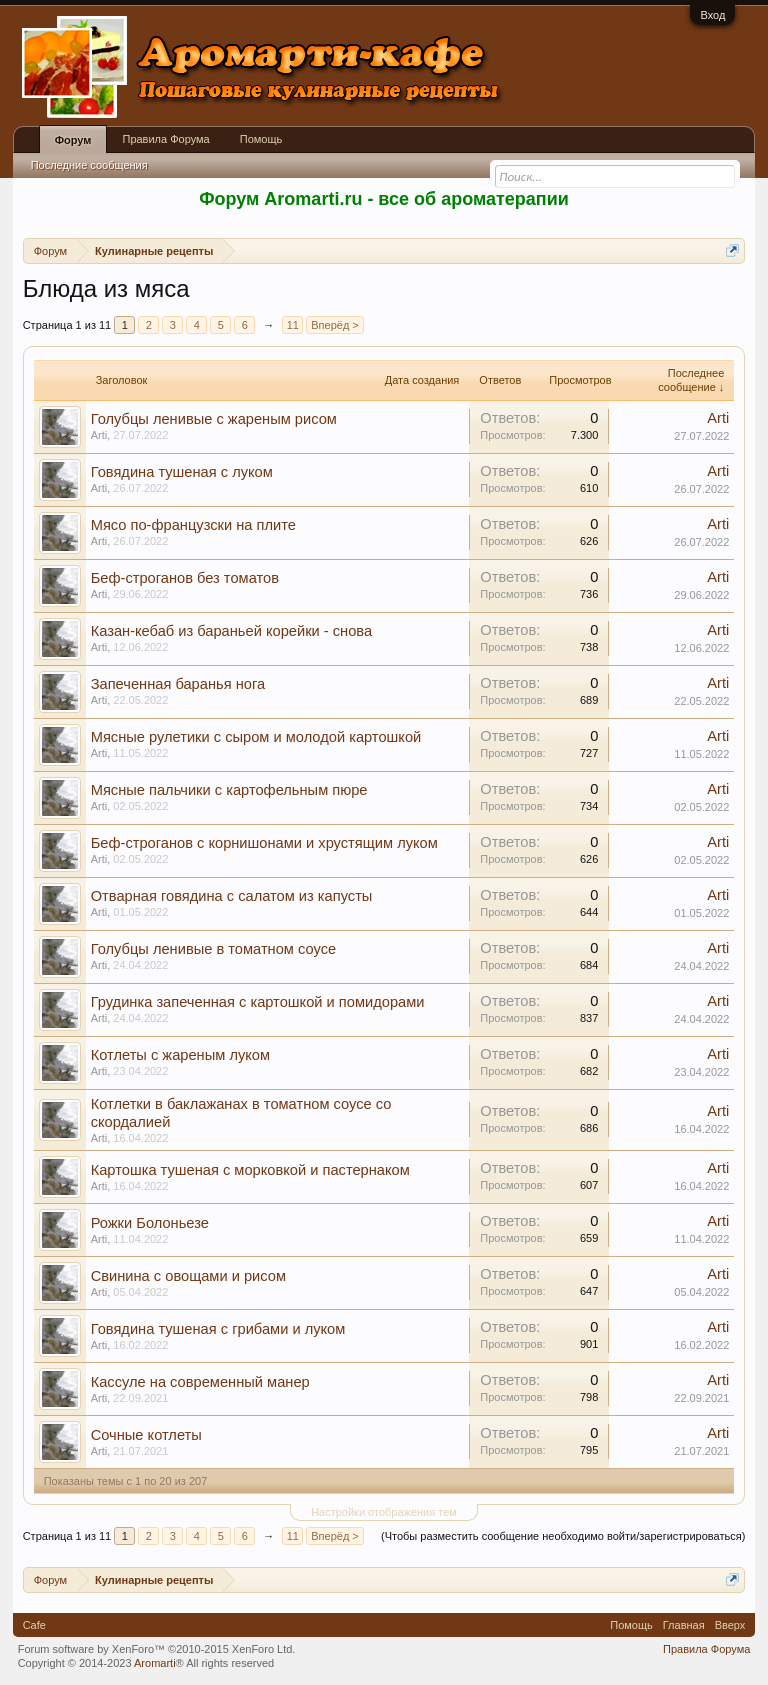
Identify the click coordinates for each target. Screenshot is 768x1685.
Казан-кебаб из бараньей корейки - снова (231, 631)
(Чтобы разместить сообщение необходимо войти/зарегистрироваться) (563, 1536)
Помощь (261, 139)
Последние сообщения (89, 165)
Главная (684, 1625)
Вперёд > (335, 325)
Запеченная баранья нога (178, 684)
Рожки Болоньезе (150, 1223)
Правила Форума (165, 139)
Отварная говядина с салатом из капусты (232, 896)
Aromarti (155, 1663)
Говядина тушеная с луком (182, 472)
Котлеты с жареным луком (180, 1055)
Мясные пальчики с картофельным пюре (229, 790)
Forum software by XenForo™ (157, 1649)
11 (293, 325)
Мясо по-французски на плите (193, 525)
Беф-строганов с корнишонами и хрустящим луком (264, 843)
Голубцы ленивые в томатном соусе (213, 949)
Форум (73, 140)
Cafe (34, 1625)
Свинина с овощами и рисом (188, 1276)
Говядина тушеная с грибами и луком (218, 1329)
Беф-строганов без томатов (185, 578)
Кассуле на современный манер (200, 1382)
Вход (712, 15)
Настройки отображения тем (384, 1512)
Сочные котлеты (146, 1435)
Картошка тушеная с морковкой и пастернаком (250, 1170)
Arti (99, 435)
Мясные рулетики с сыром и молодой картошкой (256, 737)
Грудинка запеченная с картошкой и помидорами (258, 1002)
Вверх (730, 1625)
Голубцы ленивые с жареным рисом (214, 419)
